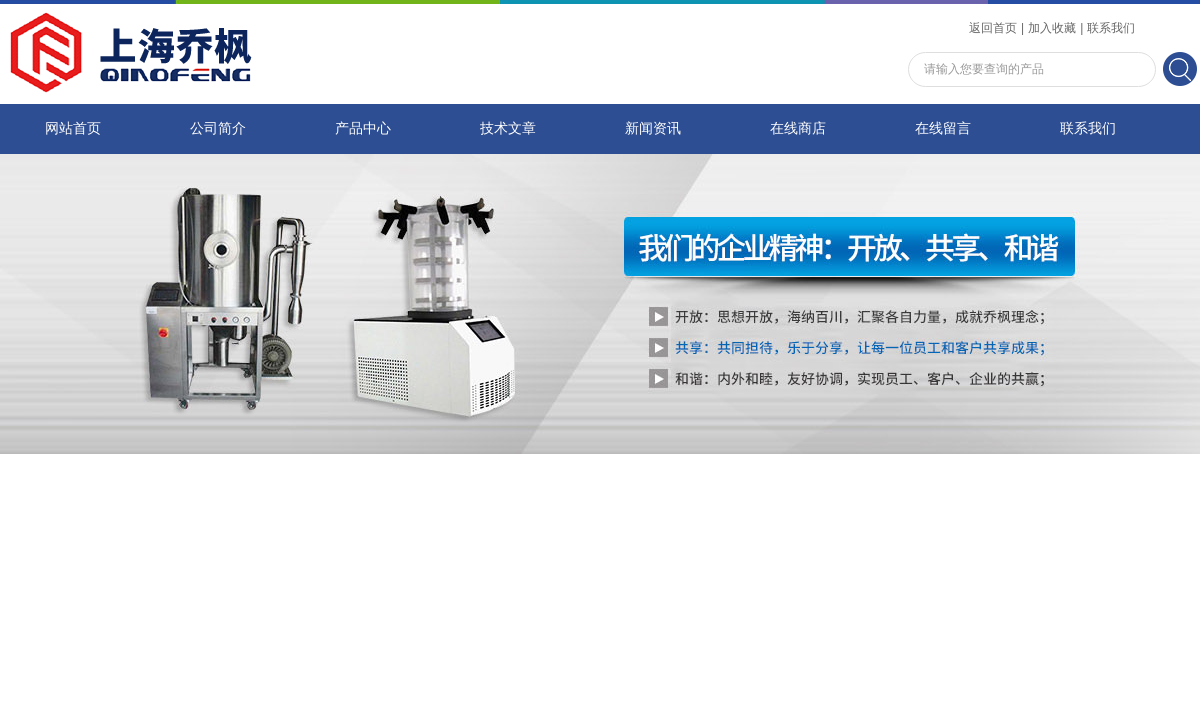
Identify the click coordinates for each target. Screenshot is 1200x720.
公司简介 (218, 128)
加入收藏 (1052, 28)
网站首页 (73, 128)
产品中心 (363, 128)
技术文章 (508, 128)
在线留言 (943, 128)
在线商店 (798, 128)
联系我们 (1111, 28)
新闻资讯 (653, 128)
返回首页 (993, 28)
